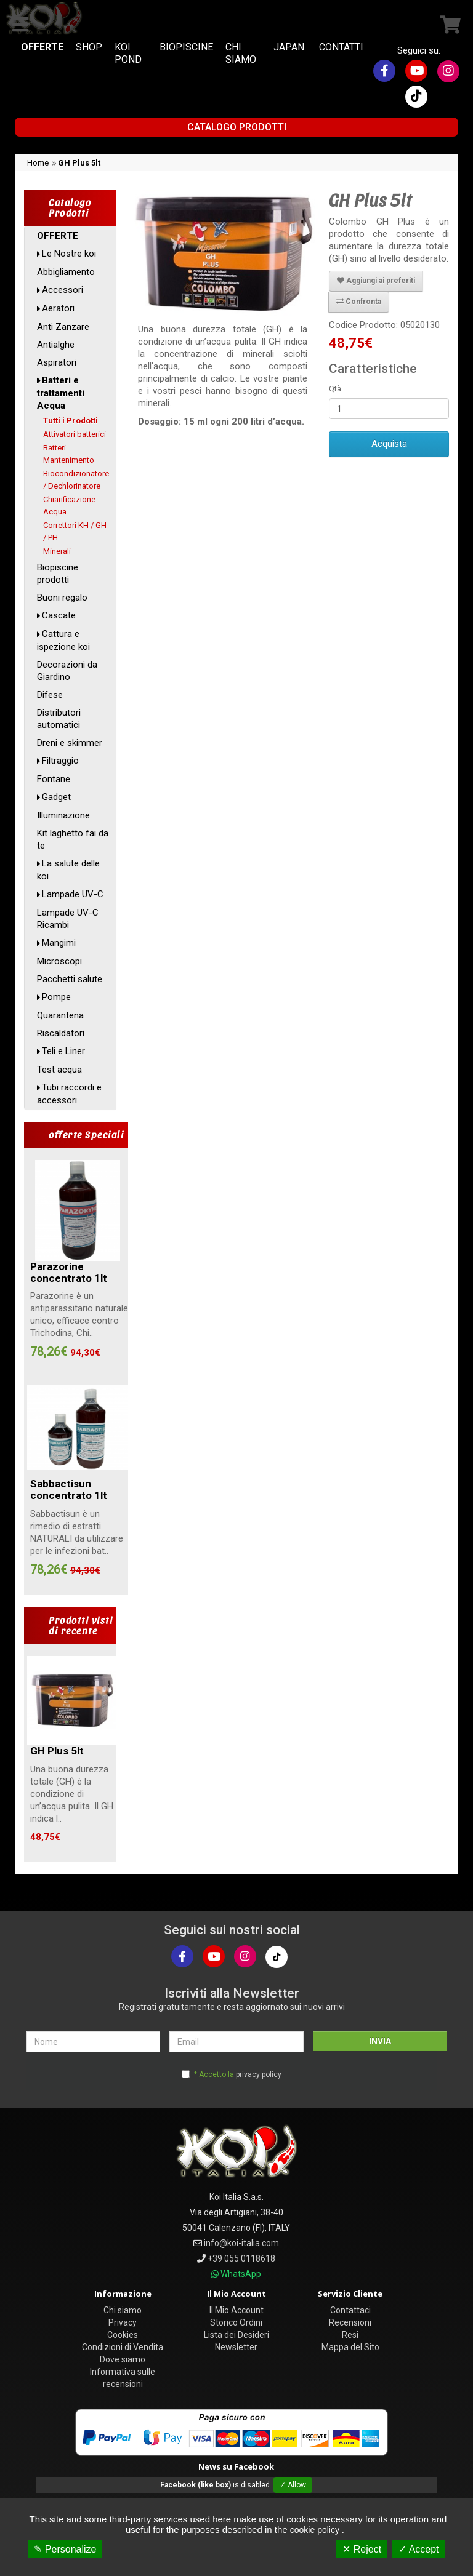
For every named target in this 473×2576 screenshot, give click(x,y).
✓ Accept (418, 2549)
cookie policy (316, 2530)
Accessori (62, 289)
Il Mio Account (236, 2310)
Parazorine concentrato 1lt (68, 1272)
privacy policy (258, 2074)
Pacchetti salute (69, 979)
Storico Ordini (236, 2322)
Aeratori (58, 308)
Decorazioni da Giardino (67, 670)
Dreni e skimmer (69, 742)
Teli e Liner (63, 1051)
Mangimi (59, 942)
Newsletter (236, 2347)
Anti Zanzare (63, 326)
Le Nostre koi (69, 253)
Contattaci (350, 2310)
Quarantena (60, 1015)
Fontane (53, 779)
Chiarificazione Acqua (69, 505)
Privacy (122, 2322)
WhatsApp (240, 2274)
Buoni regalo (62, 597)
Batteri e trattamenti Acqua (60, 393)
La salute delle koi (68, 870)
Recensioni (350, 2322)
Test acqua (59, 1069)
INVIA (380, 2041)
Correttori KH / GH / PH (75, 531)
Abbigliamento (66, 272)
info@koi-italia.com (241, 2243)
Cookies (122, 2335)
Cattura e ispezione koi (63, 640)
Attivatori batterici (74, 434)
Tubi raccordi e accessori (69, 1094)
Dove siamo (122, 2359)
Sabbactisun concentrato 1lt (68, 1490)
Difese (50, 694)
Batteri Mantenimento (68, 454)
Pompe (56, 996)
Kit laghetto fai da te (72, 839)
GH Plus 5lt (79, 162)
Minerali (57, 551)
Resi (350, 2335)
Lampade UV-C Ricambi (68, 918)
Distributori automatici (59, 718)
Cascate (59, 615)
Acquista (389, 443)
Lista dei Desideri (236, 2335)
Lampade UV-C (72, 894)
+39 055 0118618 (241, 2258)
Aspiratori (56, 362)
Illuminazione (63, 815)
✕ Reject (361, 2549)
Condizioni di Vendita (122, 2347)
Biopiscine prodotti (57, 573)
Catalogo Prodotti (236, 127)
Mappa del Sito (350, 2347)
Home (38, 162)
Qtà (335, 389)
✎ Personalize (65, 2549)
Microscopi (59, 961)
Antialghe (56, 344)
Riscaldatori (60, 1033)
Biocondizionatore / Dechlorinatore (76, 479)
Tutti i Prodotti (70, 420)
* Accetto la (237, 2074)
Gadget (56, 796)
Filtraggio (60, 760)
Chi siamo (122, 2310)
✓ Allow (293, 2485)
